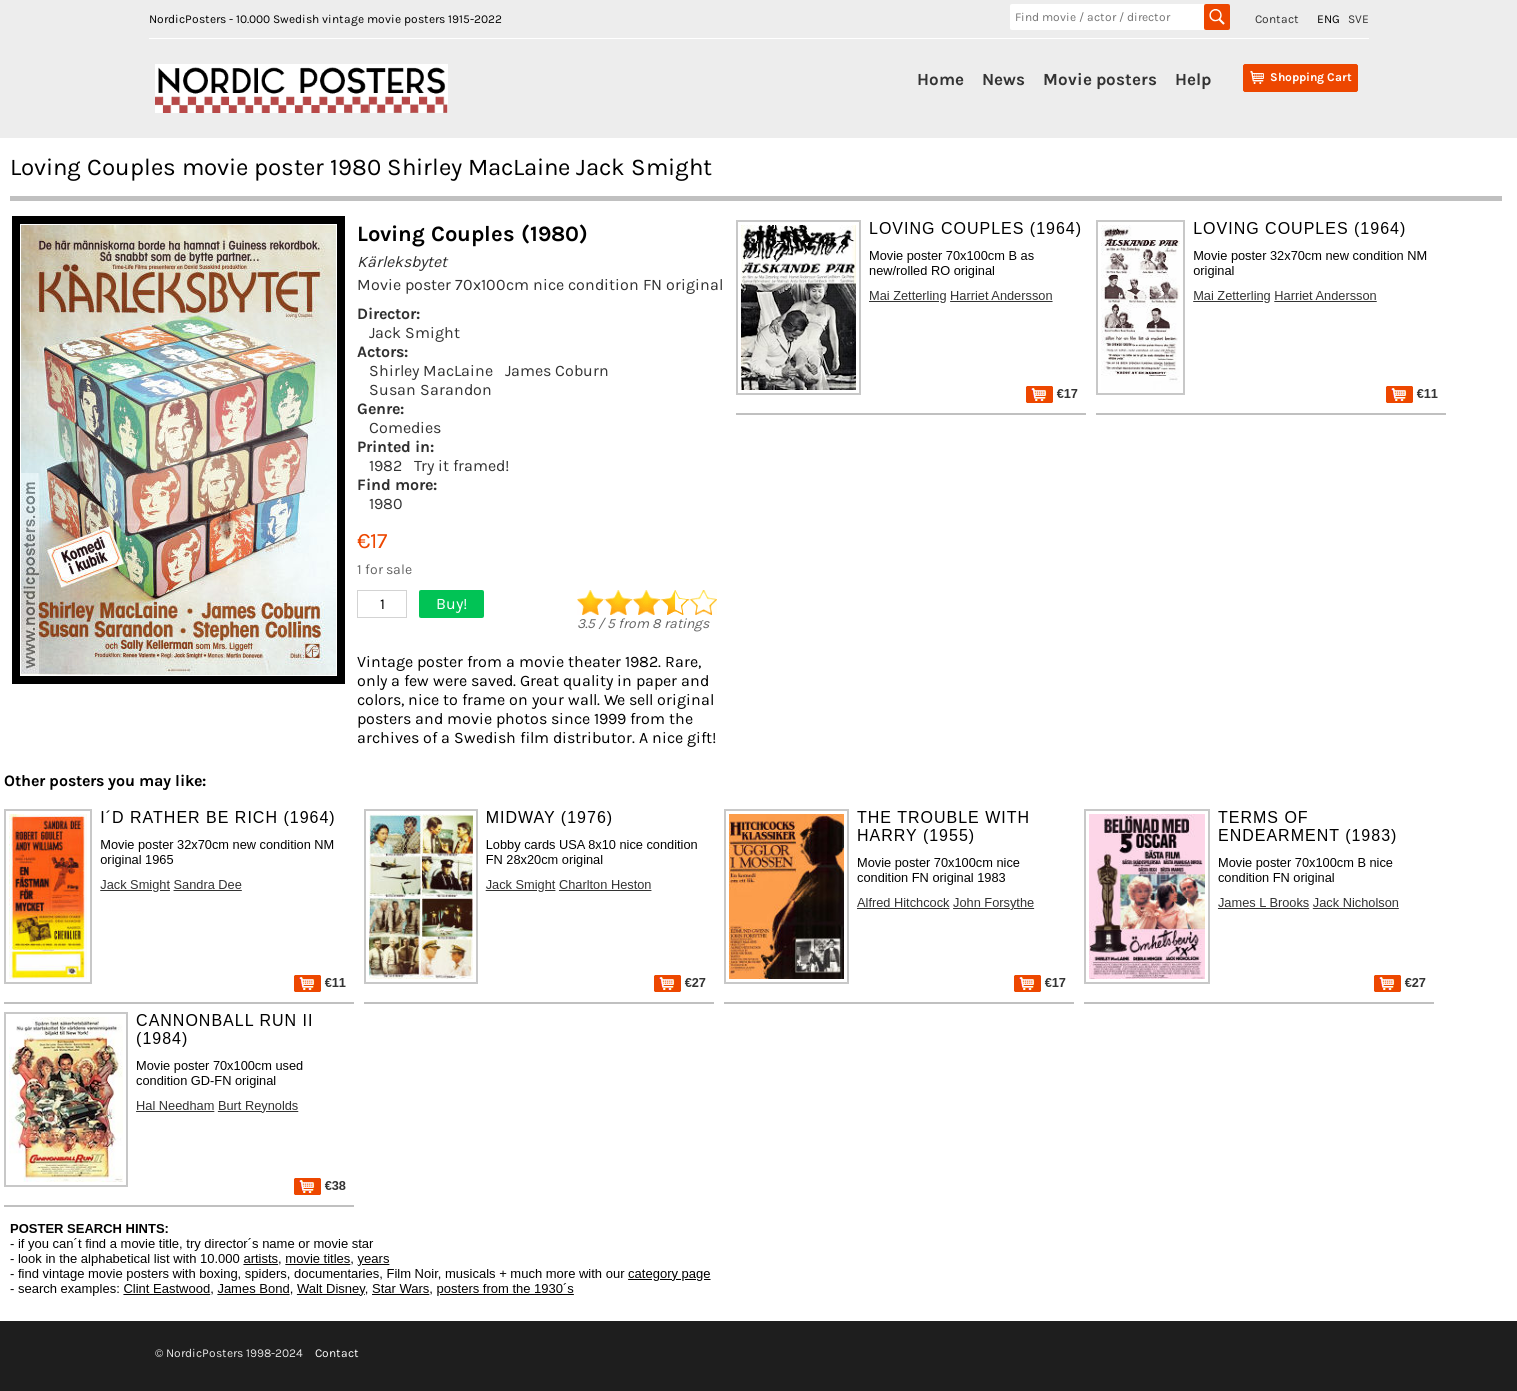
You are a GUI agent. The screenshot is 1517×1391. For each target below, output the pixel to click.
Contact (1277, 19)
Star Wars (400, 1288)
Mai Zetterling (908, 295)
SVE (1358, 19)
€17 (1052, 393)
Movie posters (1100, 79)
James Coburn (557, 370)
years (374, 1258)
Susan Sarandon (430, 389)
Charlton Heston (605, 884)
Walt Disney (331, 1288)
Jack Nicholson (1356, 902)
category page (669, 1273)
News (1003, 79)
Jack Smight (414, 332)
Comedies (405, 427)
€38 (320, 1185)
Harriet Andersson (1001, 295)
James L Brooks (1263, 902)
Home (940, 79)
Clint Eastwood (166, 1288)
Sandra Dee (208, 884)
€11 (1412, 393)
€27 (680, 982)
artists (260, 1258)
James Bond (253, 1288)
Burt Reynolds (258, 1105)
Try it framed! (461, 465)
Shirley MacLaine (431, 370)
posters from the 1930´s (505, 1288)
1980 (386, 503)
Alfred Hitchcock (903, 902)
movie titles (317, 1258)
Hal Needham (175, 1105)
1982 (385, 465)
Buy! (451, 603)
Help (1193, 79)
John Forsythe (993, 902)
